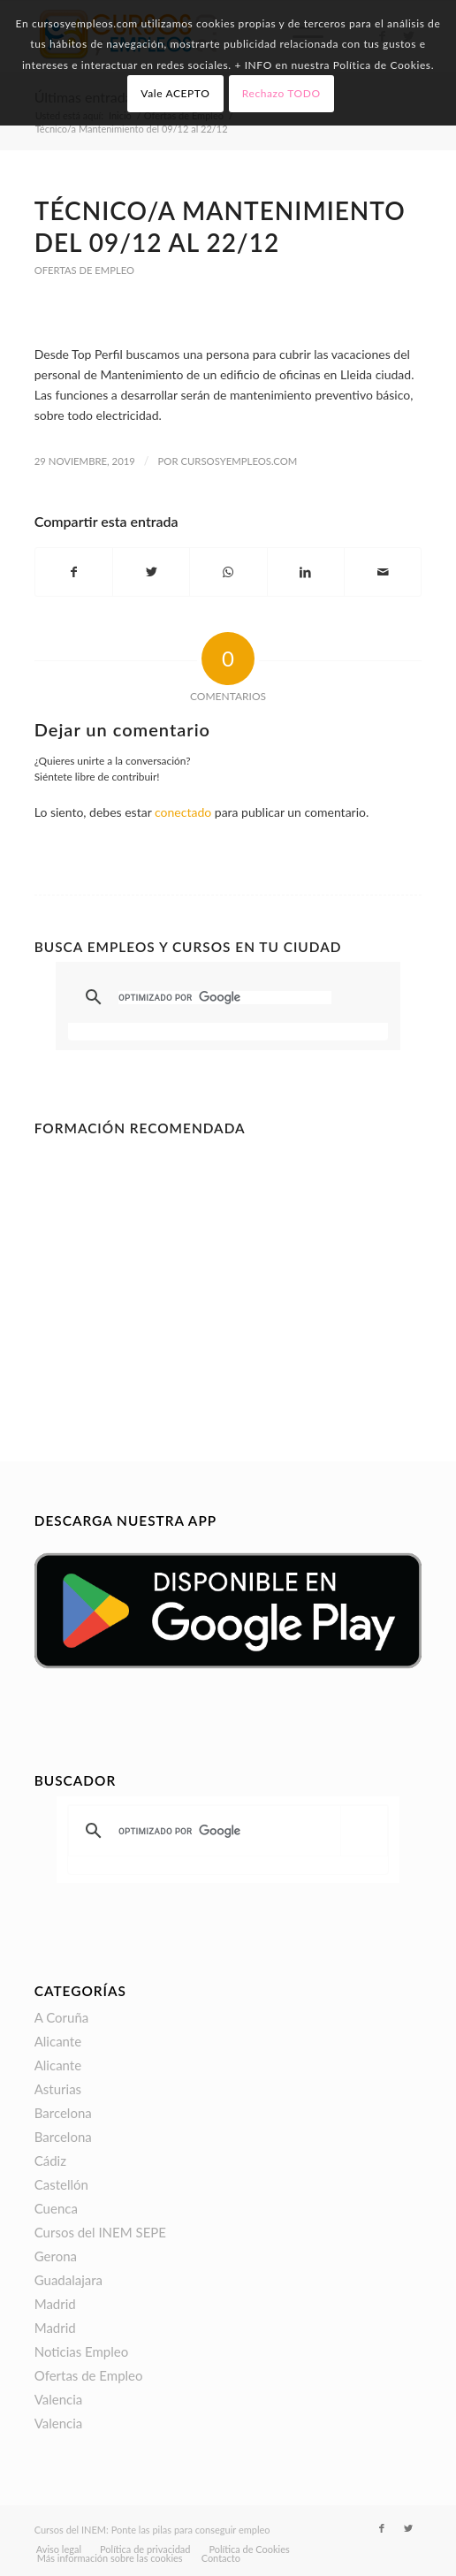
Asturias (57, 2089)
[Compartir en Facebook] (73, 572)
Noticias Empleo (81, 2351)
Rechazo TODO (281, 93)
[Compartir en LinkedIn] (306, 572)
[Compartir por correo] (383, 572)
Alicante (57, 2041)
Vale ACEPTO (175, 93)
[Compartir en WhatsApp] (228, 572)
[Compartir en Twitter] (151, 572)
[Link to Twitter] (408, 2528)
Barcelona (63, 2113)
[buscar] (225, 997)
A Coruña (61, 2017)
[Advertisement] (228, 1267)
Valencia (58, 2399)
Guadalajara (68, 2280)
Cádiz (50, 2160)
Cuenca (56, 2208)
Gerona (55, 2256)
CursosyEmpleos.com (238, 461)
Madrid (55, 2304)
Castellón (61, 2184)
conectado (183, 811)
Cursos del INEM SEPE (100, 2232)
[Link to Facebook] (382, 2528)
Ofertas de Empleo (84, 270)
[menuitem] (58, 2549)
